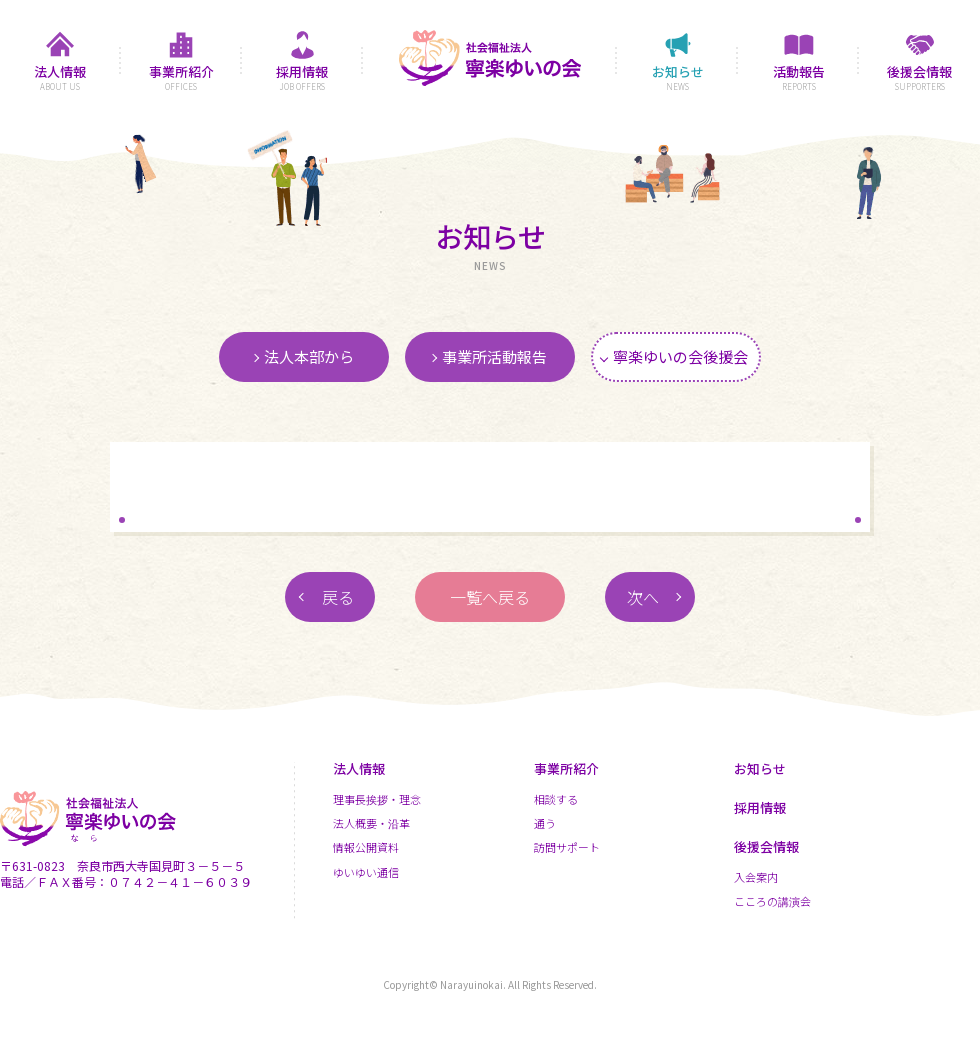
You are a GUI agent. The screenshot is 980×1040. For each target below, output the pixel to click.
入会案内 (756, 877)
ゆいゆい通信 (366, 872)
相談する (556, 799)
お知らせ (760, 768)
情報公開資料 (366, 847)
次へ (643, 597)
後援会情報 (766, 846)
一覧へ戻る (490, 597)
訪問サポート (567, 847)
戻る (338, 597)
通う (545, 823)
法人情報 (359, 768)
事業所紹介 (566, 768)
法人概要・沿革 (371, 823)
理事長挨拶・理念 (377, 799)
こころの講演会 (772, 901)
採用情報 (760, 807)
